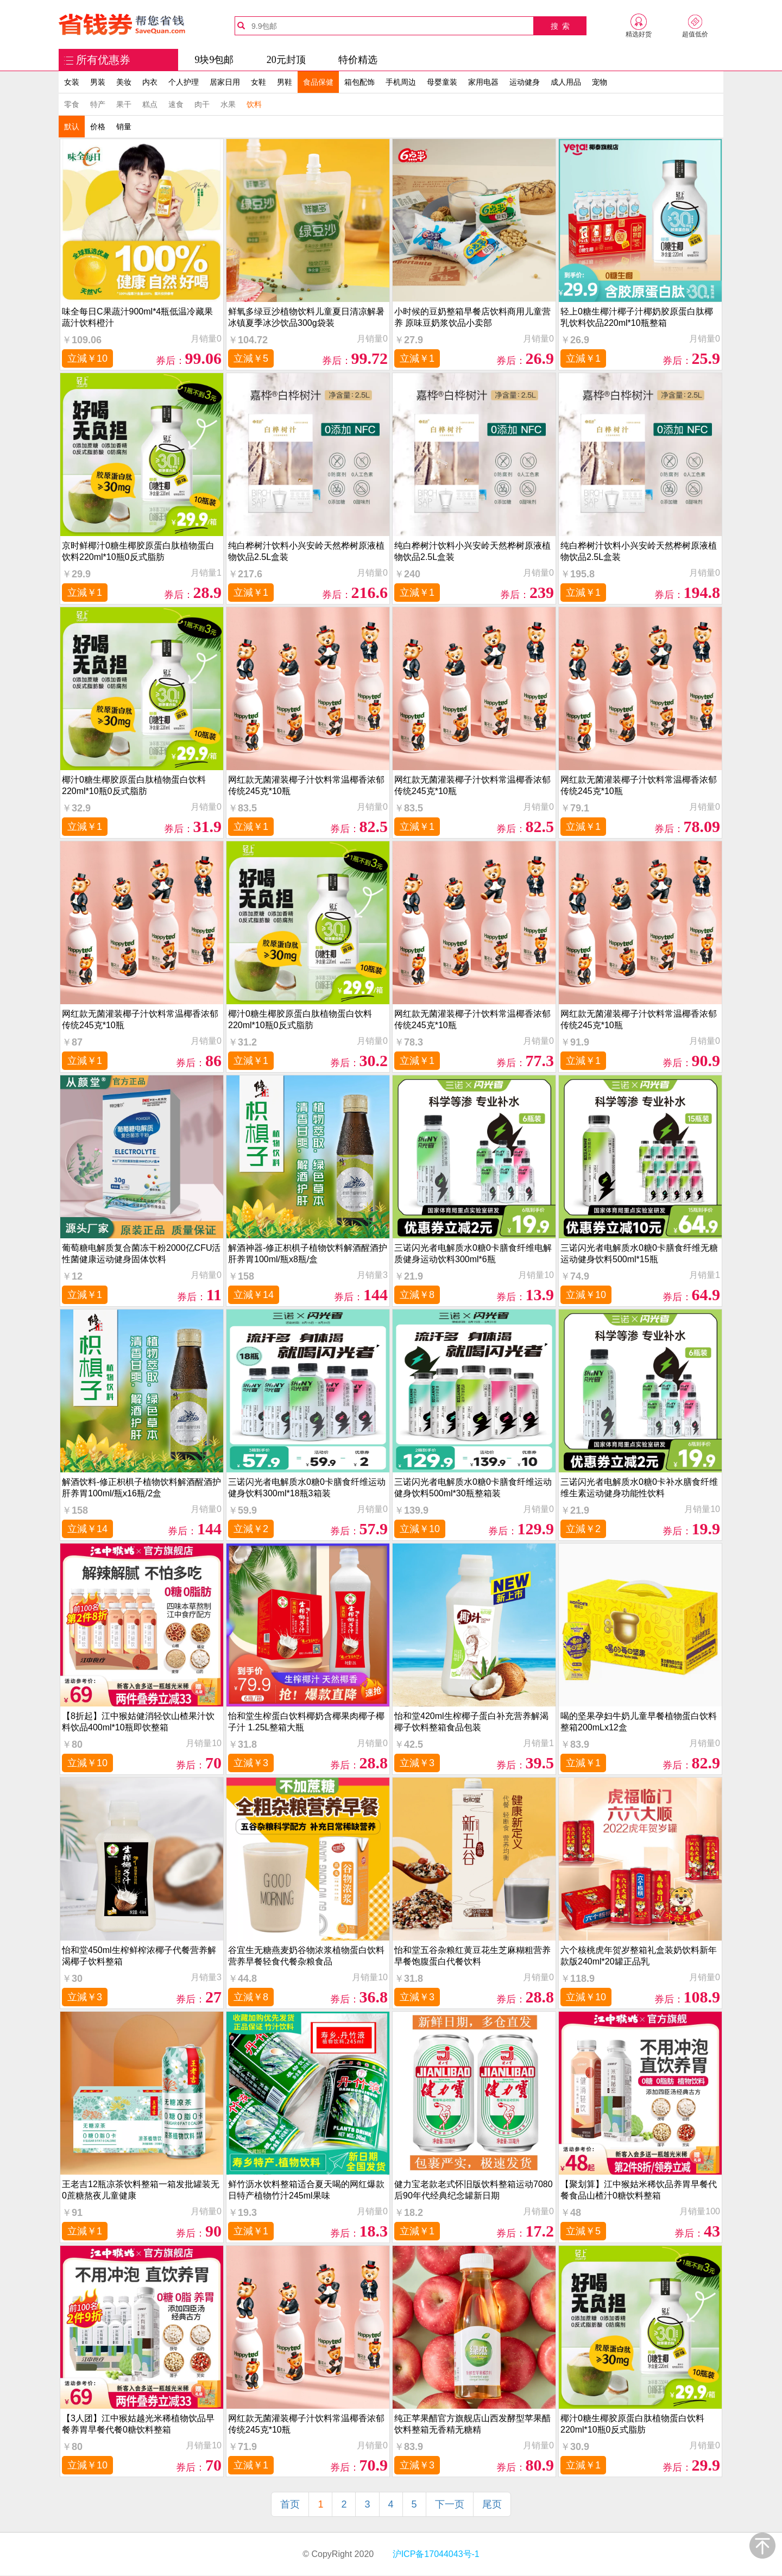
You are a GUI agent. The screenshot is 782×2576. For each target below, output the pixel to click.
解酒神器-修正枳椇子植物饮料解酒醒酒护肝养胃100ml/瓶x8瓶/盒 (307, 1253)
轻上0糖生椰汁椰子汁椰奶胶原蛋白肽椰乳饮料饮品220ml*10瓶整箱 (636, 317)
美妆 (123, 82)
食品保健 (318, 82)
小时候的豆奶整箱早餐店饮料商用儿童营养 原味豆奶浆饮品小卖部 (472, 317)
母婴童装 (442, 82)
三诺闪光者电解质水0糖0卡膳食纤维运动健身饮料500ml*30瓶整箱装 (473, 1487)
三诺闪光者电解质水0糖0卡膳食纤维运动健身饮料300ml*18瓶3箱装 (307, 1487)
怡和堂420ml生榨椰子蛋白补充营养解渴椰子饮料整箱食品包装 (471, 1721)
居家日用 (225, 82)
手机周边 (401, 82)
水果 (228, 104)
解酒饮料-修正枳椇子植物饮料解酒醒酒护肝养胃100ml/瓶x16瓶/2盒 (141, 1487)
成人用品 (566, 82)
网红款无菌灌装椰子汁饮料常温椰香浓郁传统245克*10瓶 (306, 785)
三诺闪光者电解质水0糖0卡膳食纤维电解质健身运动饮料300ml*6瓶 (473, 1253)
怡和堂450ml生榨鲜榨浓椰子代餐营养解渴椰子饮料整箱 (139, 1955)
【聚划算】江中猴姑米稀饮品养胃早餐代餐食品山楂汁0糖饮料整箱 (638, 2190)
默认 (71, 126)
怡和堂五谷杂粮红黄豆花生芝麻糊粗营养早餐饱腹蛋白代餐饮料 (472, 1955)
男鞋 (284, 82)
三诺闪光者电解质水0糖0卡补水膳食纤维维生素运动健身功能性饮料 (639, 1487)
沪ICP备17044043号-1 (435, 2554)
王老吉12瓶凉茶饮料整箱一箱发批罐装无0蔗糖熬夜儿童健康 (140, 2190)
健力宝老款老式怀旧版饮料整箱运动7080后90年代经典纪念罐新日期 (473, 2190)
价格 (97, 126)
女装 (71, 82)
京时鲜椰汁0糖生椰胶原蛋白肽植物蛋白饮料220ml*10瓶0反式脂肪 (138, 551)
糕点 (149, 104)
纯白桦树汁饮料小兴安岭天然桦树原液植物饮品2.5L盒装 (306, 551)
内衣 (149, 82)
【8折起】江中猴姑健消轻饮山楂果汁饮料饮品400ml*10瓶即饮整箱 (138, 1721)
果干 (123, 104)
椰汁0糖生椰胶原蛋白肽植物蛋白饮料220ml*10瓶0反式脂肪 (134, 785)
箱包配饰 (359, 82)
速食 (176, 104)
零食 (71, 104)
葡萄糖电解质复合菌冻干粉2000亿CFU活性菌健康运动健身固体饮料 (141, 1253)
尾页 (492, 2504)
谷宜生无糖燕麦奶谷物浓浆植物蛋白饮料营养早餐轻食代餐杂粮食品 (306, 1955)
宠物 (599, 82)
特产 (97, 104)
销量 (123, 126)
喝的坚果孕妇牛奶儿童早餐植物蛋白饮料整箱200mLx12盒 (638, 1721)
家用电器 (483, 82)
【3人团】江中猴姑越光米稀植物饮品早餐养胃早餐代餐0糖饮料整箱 (138, 2424)
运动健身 (524, 82)
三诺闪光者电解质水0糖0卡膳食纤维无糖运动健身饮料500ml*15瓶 (639, 1253)
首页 (290, 2504)
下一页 (449, 2504)
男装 (97, 82)
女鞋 (258, 82)
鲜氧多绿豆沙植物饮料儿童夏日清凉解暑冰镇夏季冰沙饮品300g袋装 (306, 317)
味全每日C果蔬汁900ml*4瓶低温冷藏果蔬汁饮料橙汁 (137, 317)
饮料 (254, 104)
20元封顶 (286, 59)
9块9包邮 (214, 59)
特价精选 (357, 59)
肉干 (202, 104)
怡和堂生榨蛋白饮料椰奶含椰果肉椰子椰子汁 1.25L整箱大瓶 (306, 1721)
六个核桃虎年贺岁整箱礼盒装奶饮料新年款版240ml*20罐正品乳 (638, 1955)
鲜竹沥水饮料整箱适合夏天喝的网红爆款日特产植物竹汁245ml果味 (306, 2190)
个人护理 (183, 82)
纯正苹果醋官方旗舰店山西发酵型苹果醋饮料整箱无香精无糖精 (472, 2424)
